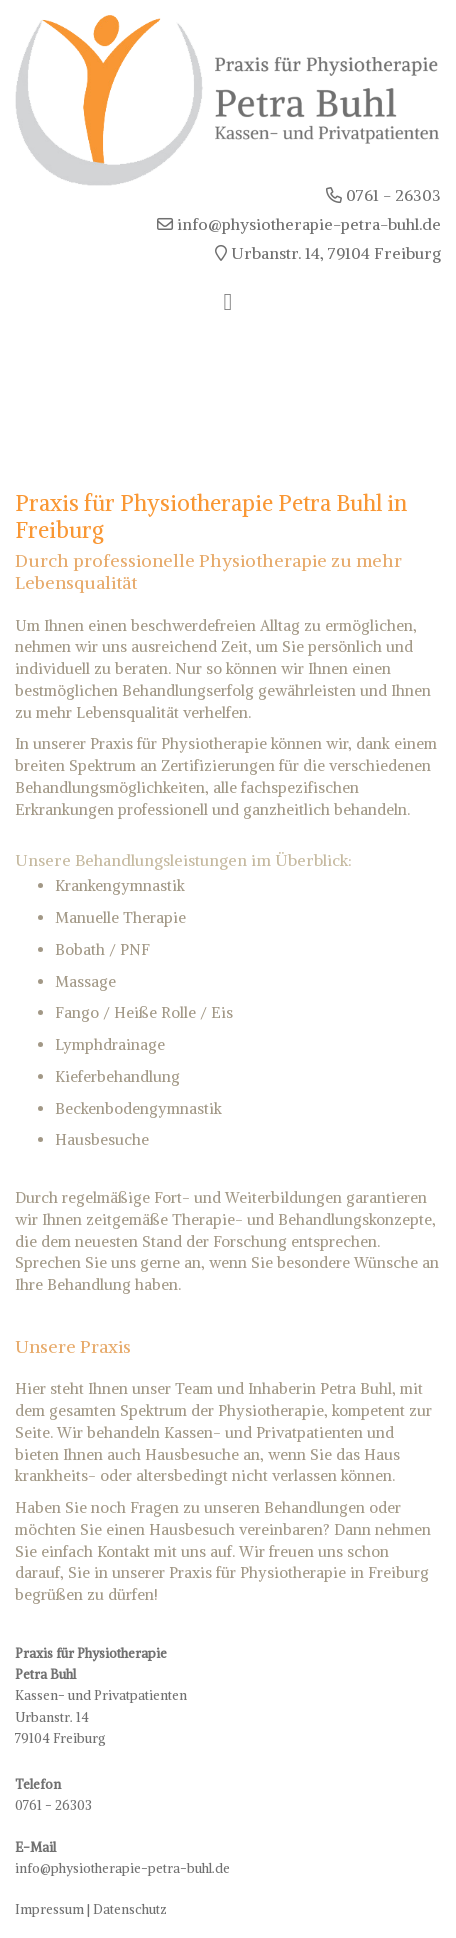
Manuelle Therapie (120, 917)
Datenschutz (130, 1909)
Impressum (49, 1909)
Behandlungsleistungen (161, 860)
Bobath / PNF (102, 949)
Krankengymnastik (120, 885)
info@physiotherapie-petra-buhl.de (122, 1868)
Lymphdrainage (110, 1044)
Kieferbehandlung (117, 1076)
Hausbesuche (102, 1139)
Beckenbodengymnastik (138, 1108)
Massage (85, 981)
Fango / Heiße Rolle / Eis (144, 1012)
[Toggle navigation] (228, 302)
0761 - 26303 (53, 1805)
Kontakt (123, 1551)
